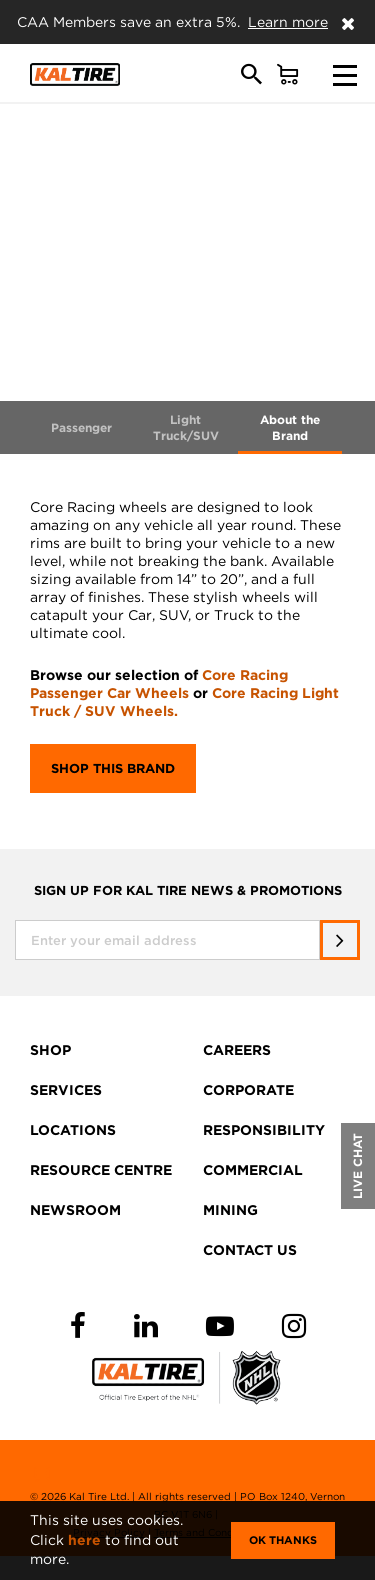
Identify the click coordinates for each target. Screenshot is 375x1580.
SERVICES (66, 1090)
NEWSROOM (75, 1210)
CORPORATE (248, 1090)
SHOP (50, 1050)
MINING (230, 1210)
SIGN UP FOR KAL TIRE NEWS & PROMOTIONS (188, 891)
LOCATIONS (73, 1130)
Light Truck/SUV (186, 427)
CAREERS (237, 1050)
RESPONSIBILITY (264, 1130)
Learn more (288, 22)
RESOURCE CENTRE (101, 1170)
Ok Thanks (283, 1540)
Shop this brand (113, 768)
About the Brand (290, 427)
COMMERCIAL (253, 1170)
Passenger (81, 427)
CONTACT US (250, 1250)
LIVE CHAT (357, 1166)
